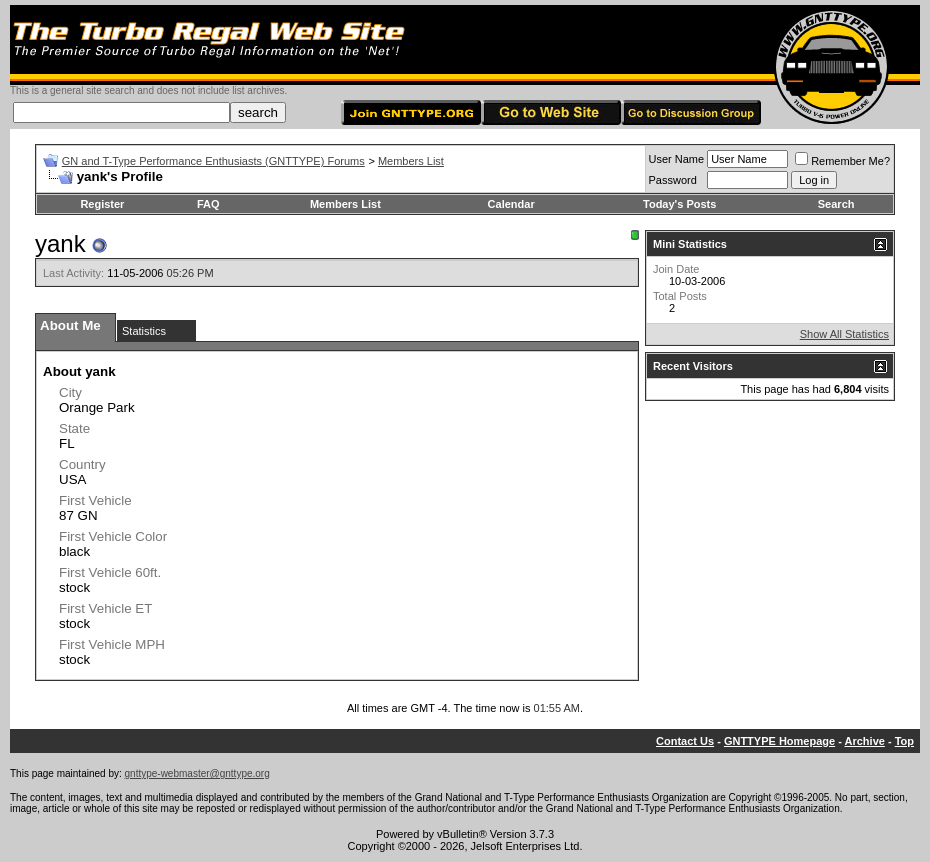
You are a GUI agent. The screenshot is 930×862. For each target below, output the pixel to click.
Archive (865, 741)
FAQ (208, 204)
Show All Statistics (844, 334)
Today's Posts (679, 204)
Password (673, 180)
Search (836, 204)
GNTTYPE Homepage (779, 741)
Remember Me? (842, 161)
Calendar (511, 204)
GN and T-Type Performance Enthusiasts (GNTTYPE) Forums (213, 161)
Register (102, 204)
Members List (411, 161)
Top (904, 741)
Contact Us (685, 741)
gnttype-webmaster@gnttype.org (197, 773)
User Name (677, 159)
